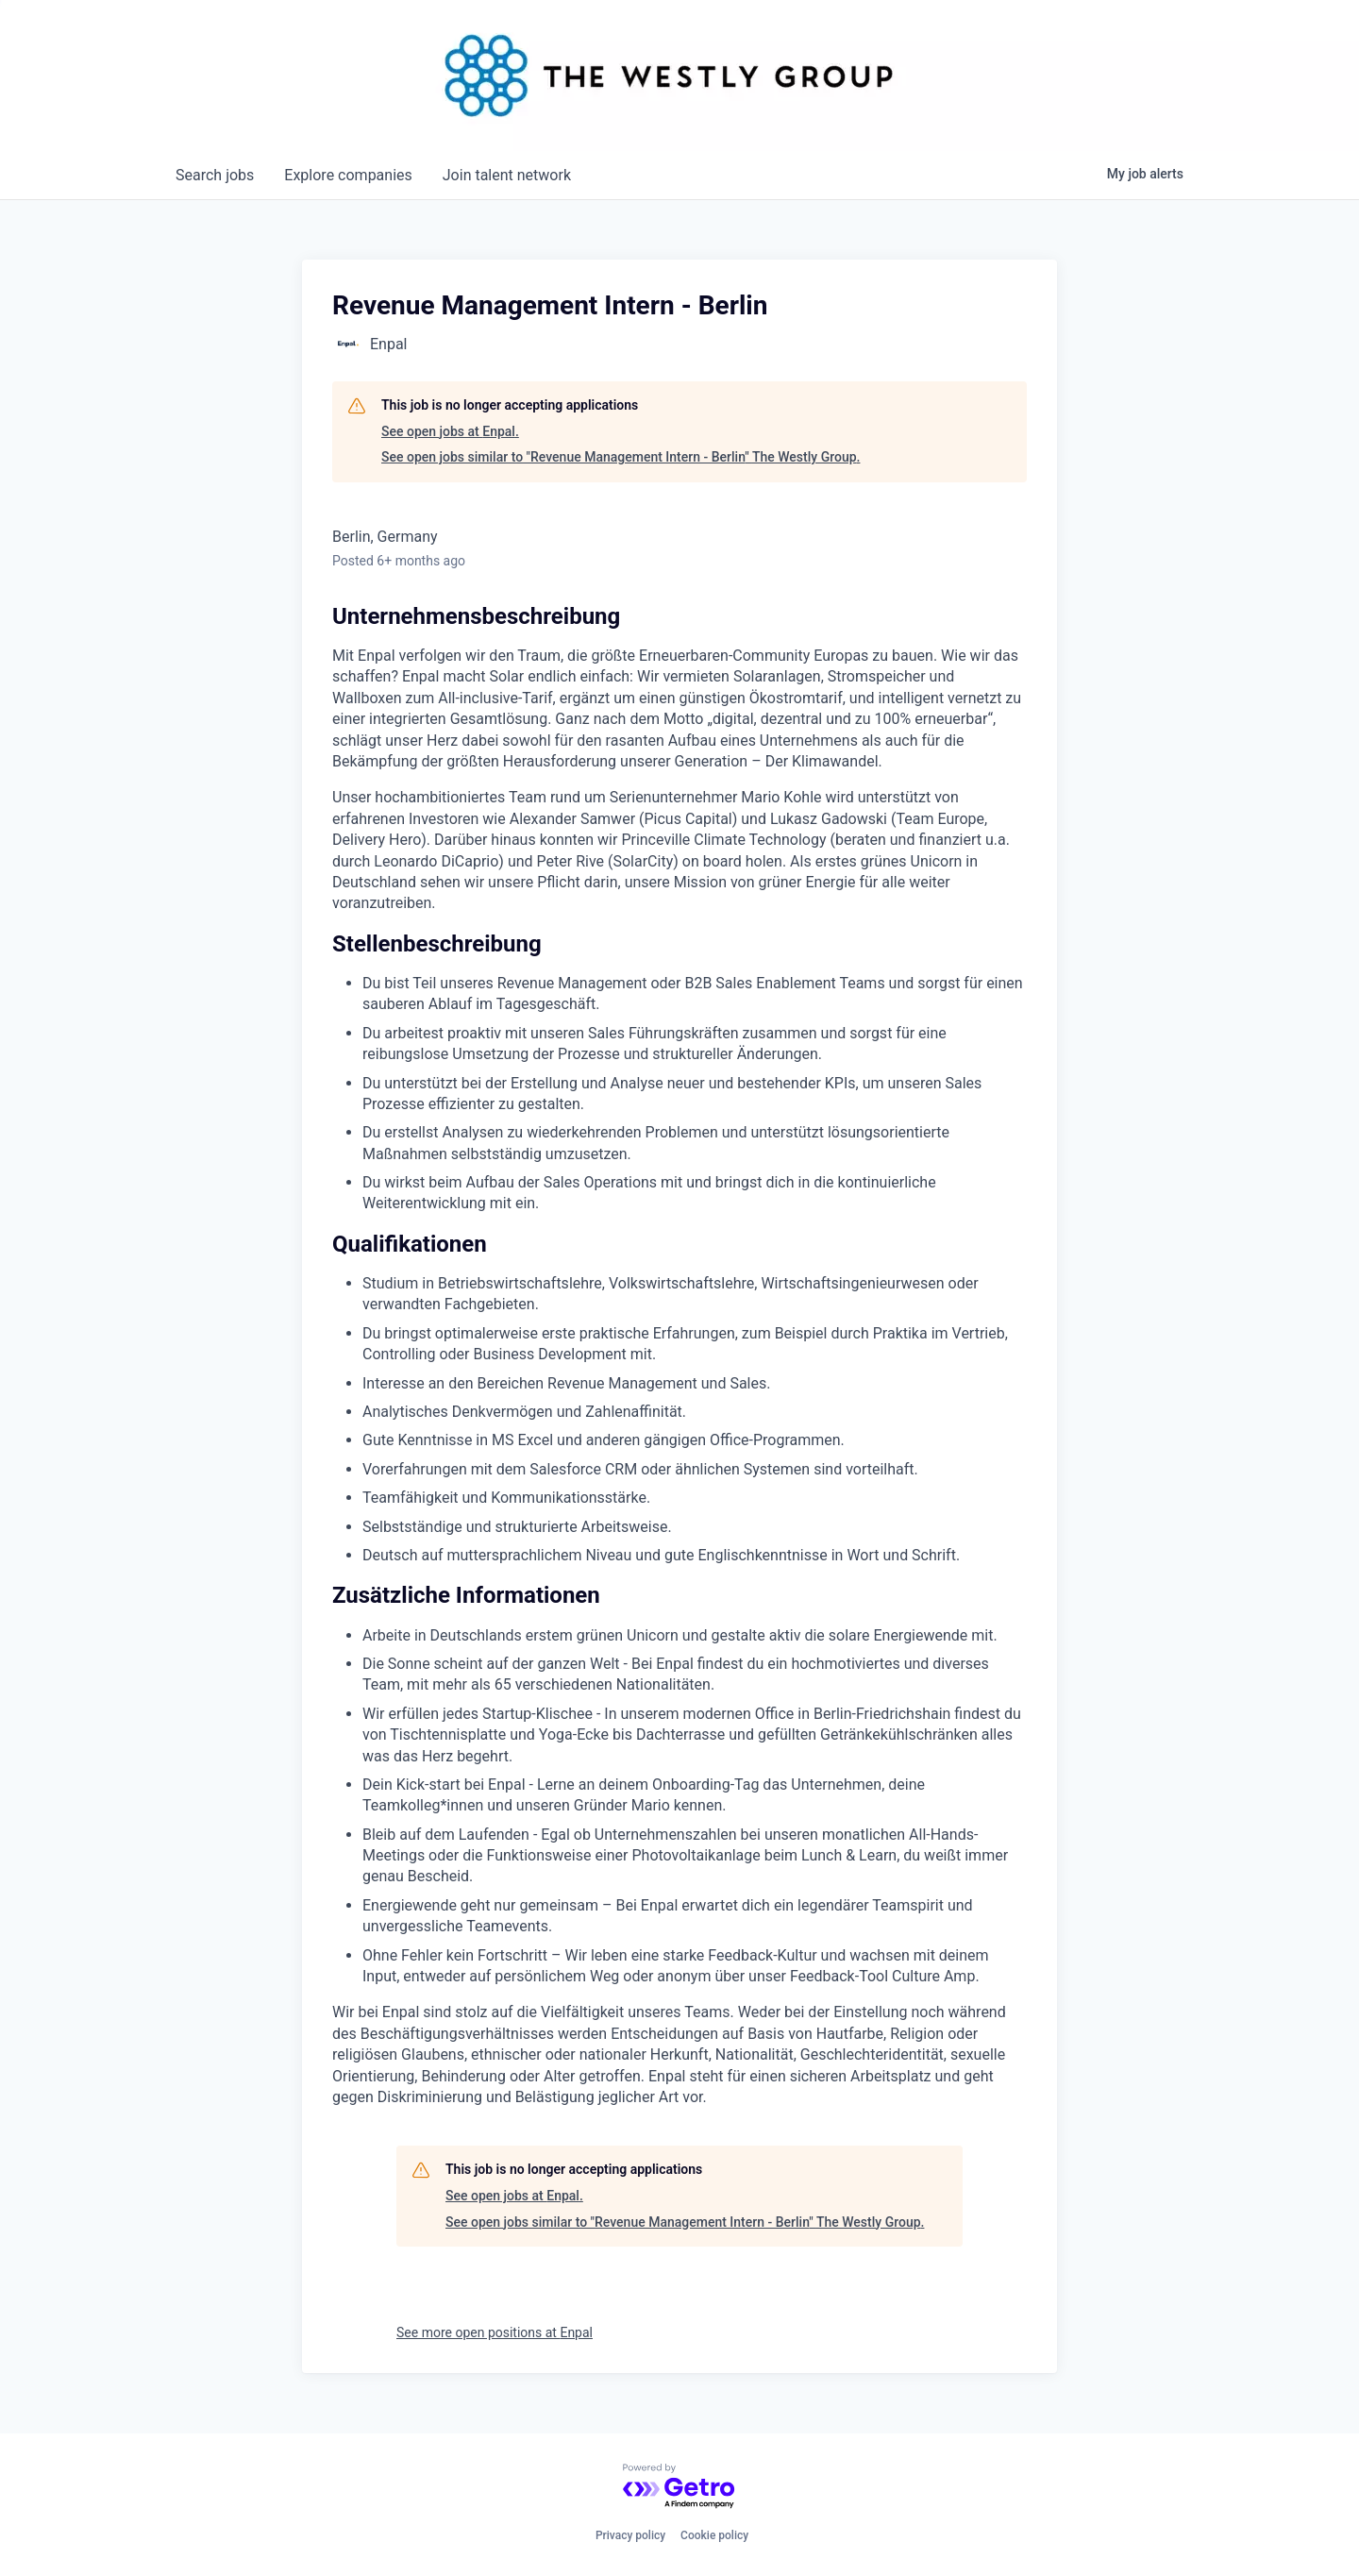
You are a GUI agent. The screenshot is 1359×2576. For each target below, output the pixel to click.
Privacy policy (630, 2535)
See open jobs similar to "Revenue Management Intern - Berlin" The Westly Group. (620, 456)
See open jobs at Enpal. (450, 431)
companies (347, 175)
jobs (215, 175)
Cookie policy (714, 2535)
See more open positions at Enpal (494, 2332)
